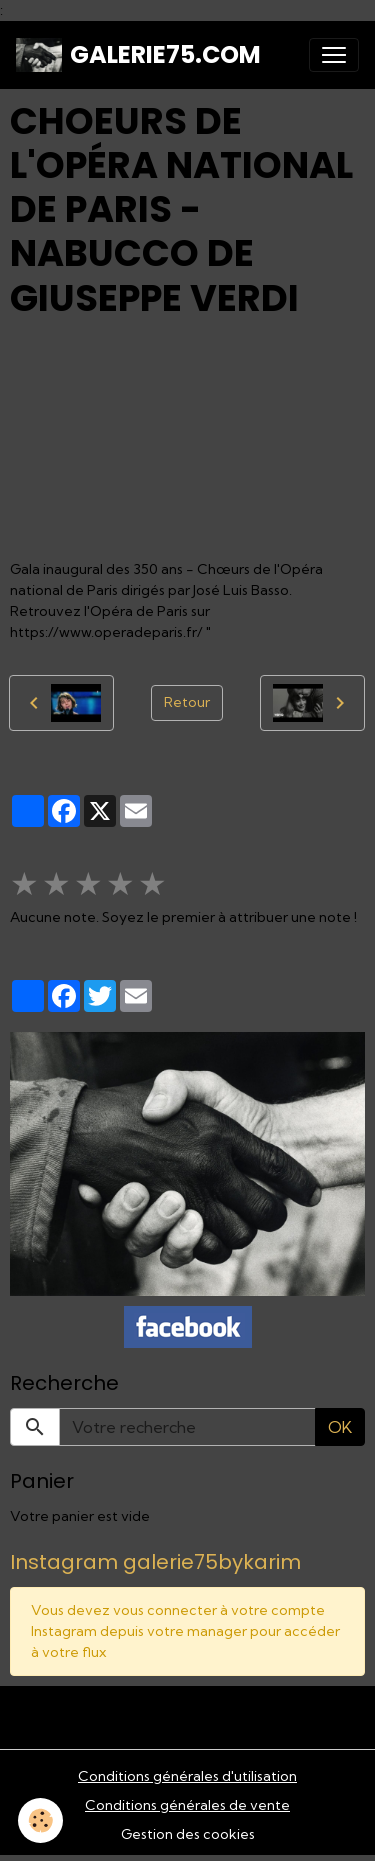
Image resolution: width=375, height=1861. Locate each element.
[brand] (138, 55)
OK (340, 1427)
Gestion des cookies (188, 1834)
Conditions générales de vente (187, 1805)
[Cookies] (40, 1820)
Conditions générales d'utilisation (187, 1776)
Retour (187, 702)
